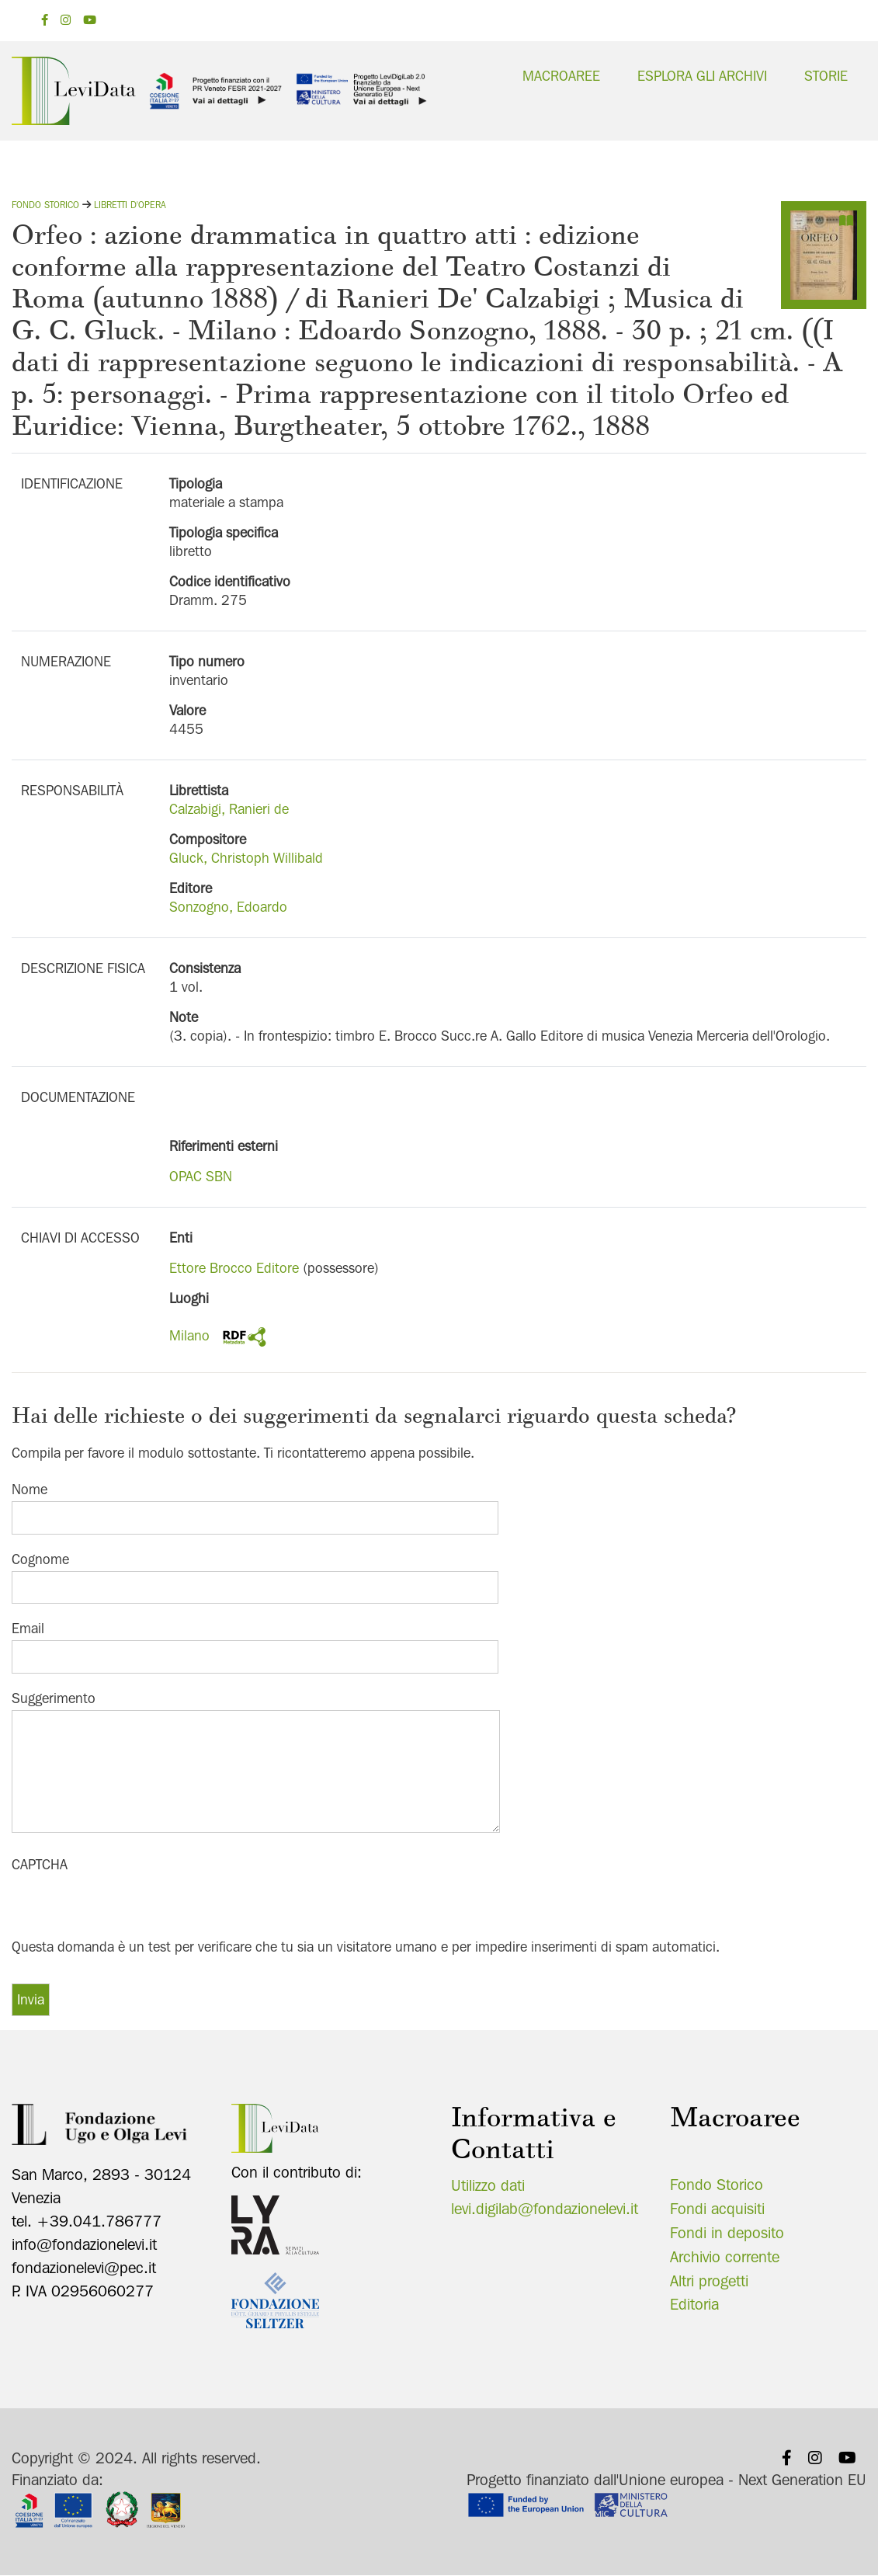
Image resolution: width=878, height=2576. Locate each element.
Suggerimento (53, 1698)
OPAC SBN (200, 1176)
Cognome (40, 1559)
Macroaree (561, 76)
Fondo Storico (716, 2184)
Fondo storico (45, 204)
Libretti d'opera (130, 204)
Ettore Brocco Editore (234, 1268)
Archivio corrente (724, 2256)
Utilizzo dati (488, 2185)
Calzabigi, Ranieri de (229, 809)
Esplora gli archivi (702, 76)
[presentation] (130, 1906)
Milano (189, 1335)
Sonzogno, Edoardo (228, 907)
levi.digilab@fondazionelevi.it (544, 2208)
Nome (29, 1489)
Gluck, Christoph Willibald (246, 858)
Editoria (694, 2304)
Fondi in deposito (727, 2232)
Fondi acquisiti (717, 2208)
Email (28, 1628)
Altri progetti (709, 2281)
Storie (826, 76)
